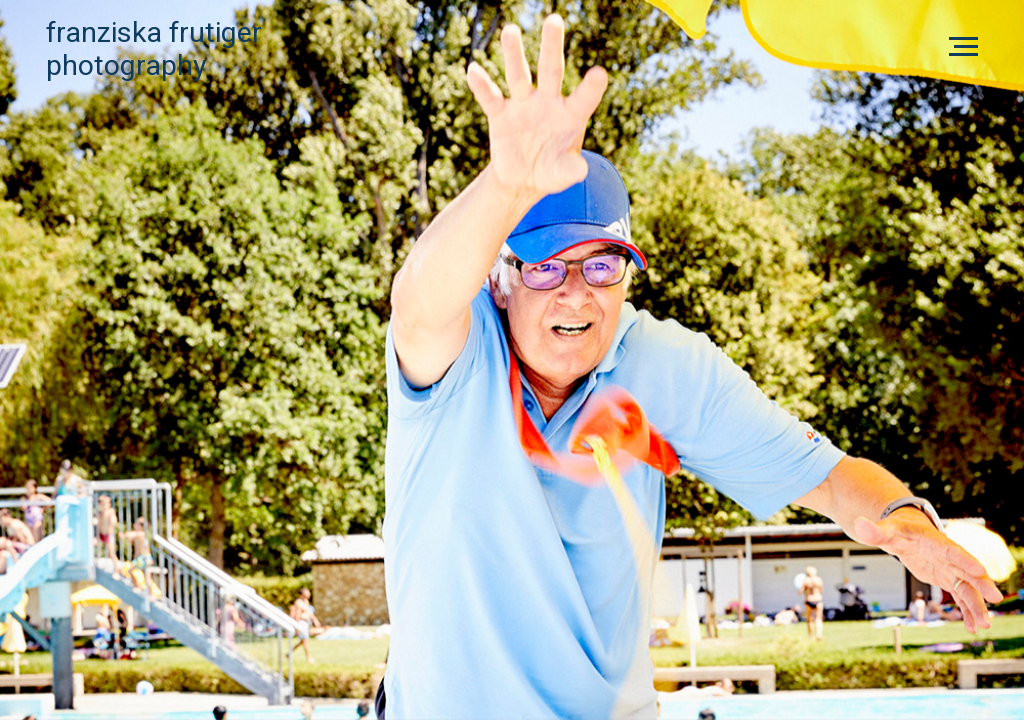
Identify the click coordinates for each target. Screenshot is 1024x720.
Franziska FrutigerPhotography (154, 49)
